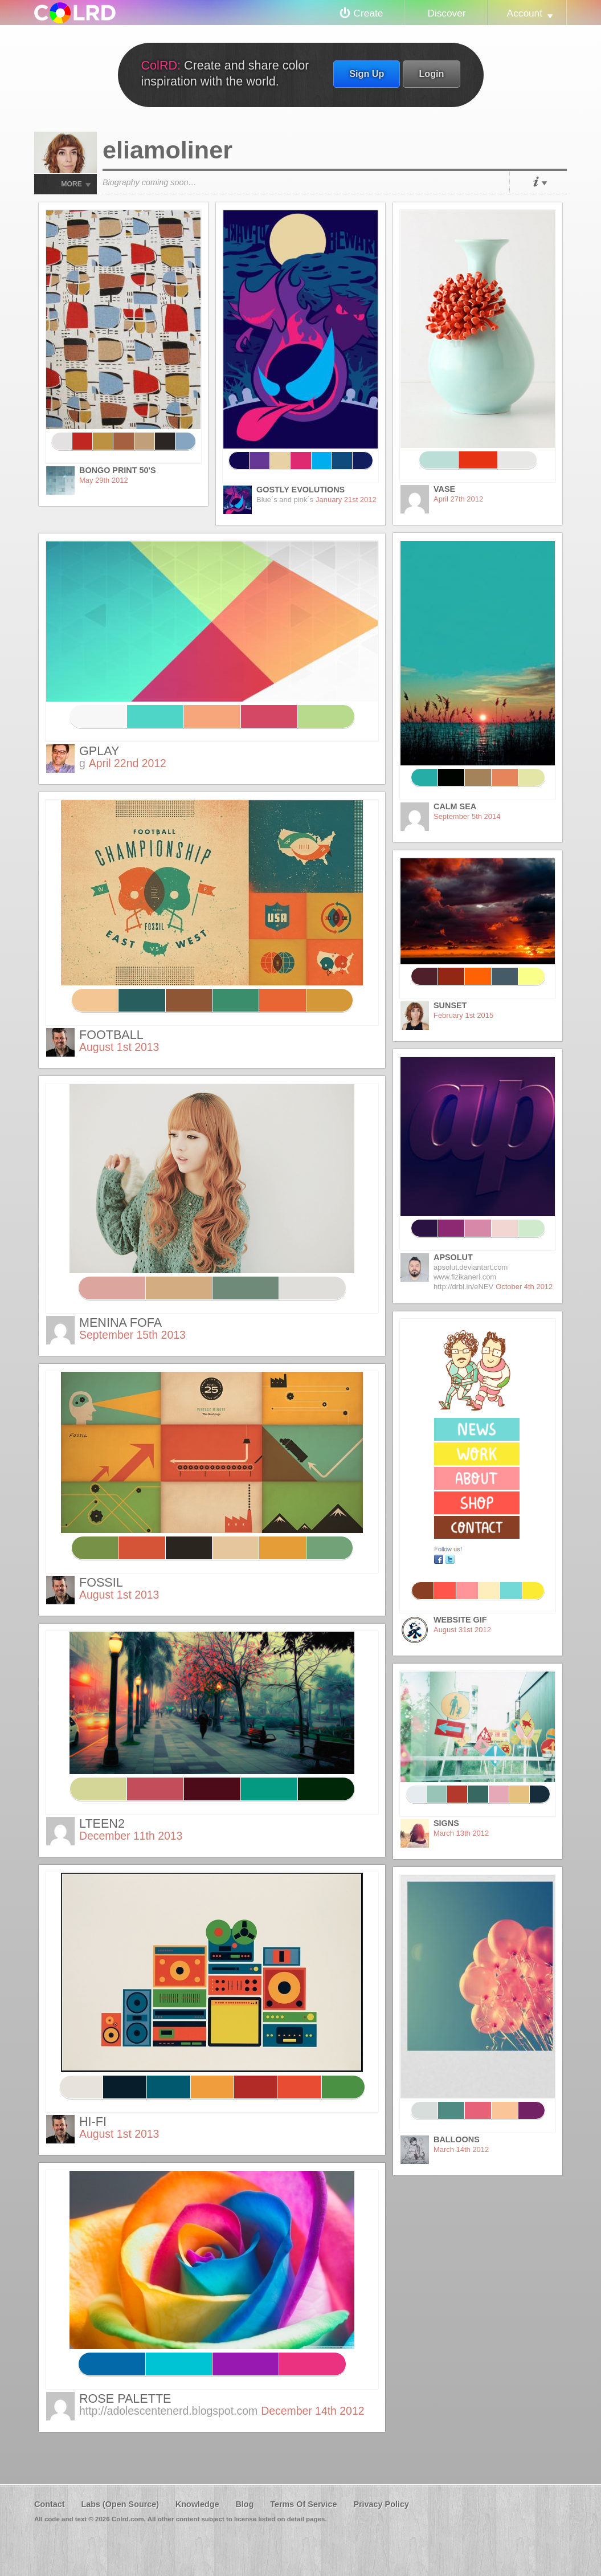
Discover (446, 13)
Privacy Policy (381, 2504)
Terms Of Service (303, 2504)
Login (431, 73)
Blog (244, 2504)
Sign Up (366, 73)
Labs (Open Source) (120, 2504)
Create (368, 13)
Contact (49, 2504)
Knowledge (197, 2504)
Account (524, 13)
